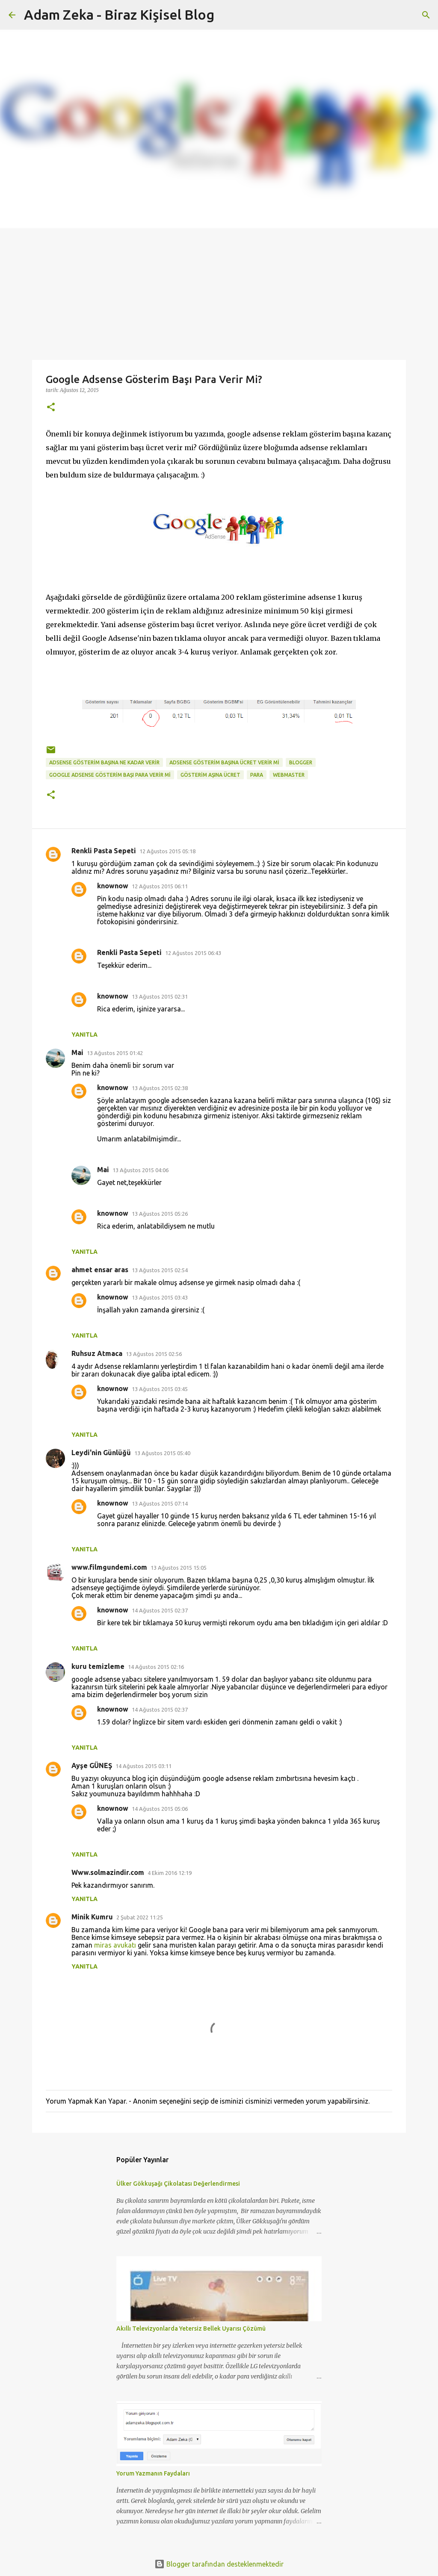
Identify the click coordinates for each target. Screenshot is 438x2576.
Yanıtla (84, 1034)
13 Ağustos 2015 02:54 (160, 1270)
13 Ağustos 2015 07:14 (160, 1503)
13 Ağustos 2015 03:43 (160, 1297)
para (256, 775)
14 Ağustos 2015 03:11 (143, 1766)
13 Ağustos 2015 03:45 (160, 1389)
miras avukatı (115, 1945)
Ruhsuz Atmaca (96, 1353)
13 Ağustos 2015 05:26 (160, 1214)
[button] (51, 407)
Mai (77, 1052)
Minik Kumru (92, 1917)
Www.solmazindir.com (107, 1872)
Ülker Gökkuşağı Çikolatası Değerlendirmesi (178, 2183)
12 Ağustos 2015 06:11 (160, 886)
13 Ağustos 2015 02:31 (160, 996)
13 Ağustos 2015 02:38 (160, 1088)
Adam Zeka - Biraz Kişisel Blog (119, 14)
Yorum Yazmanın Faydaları (153, 2473)
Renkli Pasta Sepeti (103, 851)
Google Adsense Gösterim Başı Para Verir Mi (110, 775)
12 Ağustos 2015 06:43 (193, 953)
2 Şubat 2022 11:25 (139, 1917)
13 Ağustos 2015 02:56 (154, 1354)
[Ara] (426, 15)
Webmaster (289, 775)
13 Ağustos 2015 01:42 (115, 1053)
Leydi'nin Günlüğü (101, 1452)
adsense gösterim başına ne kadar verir (104, 762)
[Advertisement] (219, 292)
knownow (112, 886)
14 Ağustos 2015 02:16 (156, 1667)
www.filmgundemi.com (109, 1567)
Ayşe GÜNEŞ (91, 1765)
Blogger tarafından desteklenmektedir (219, 2564)
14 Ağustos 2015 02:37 (160, 1610)
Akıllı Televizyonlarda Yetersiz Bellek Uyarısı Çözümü (191, 2328)
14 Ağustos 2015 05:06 (160, 1809)
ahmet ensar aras (99, 1269)
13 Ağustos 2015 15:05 (179, 1568)
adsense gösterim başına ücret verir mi (224, 762)
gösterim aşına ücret (210, 775)
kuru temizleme (97, 1666)
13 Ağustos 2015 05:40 (162, 1453)
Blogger (300, 762)
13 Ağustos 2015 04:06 (140, 1170)
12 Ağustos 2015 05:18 (167, 851)
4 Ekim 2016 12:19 (170, 1873)
